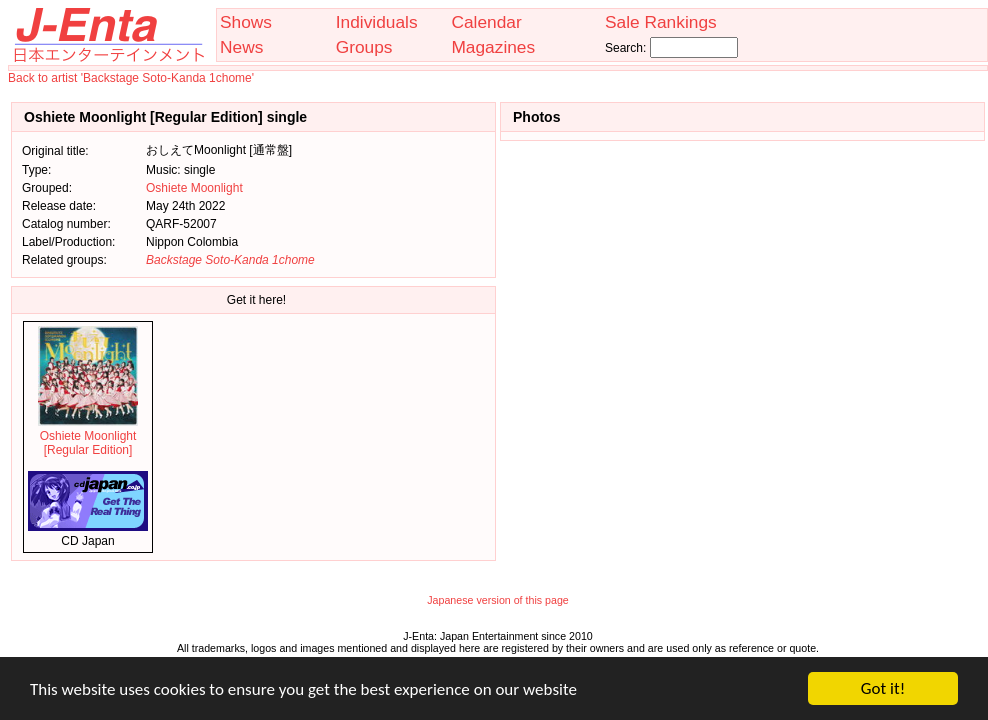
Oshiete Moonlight (194, 188)
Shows (246, 22)
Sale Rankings (661, 22)
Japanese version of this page (498, 600)
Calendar (486, 22)
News (241, 47)
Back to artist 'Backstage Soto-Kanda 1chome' (131, 78)
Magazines (493, 47)
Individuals (377, 22)
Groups (364, 47)
